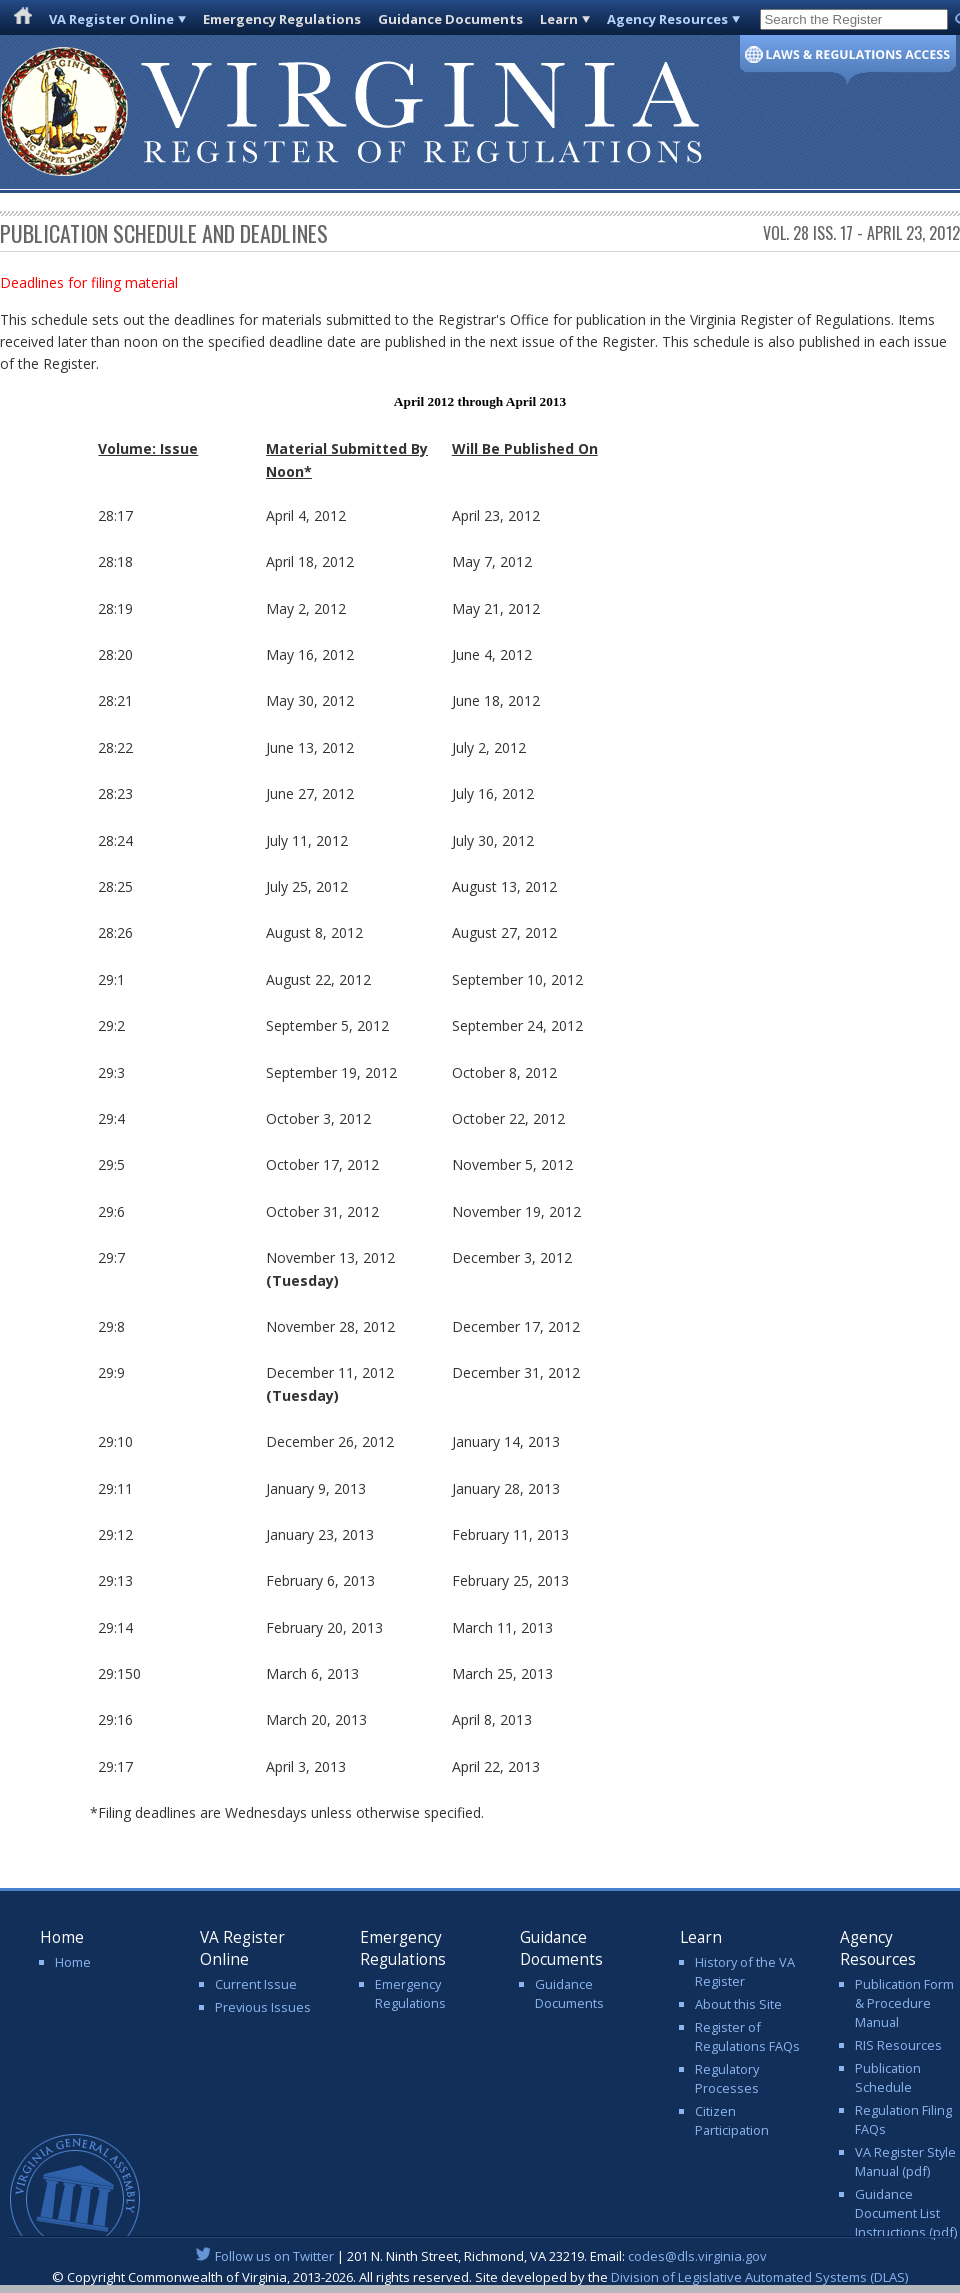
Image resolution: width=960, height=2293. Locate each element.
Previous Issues (263, 2007)
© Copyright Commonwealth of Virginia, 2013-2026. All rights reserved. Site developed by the (480, 2277)
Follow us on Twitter (274, 2256)
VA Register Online (111, 19)
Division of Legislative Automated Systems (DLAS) (759, 2277)
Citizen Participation (732, 2120)
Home (73, 1962)
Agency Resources (667, 19)
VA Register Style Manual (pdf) (905, 2161)
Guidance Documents (450, 19)
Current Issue (256, 1984)
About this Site (738, 2004)
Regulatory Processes (727, 2078)
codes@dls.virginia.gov (697, 2256)
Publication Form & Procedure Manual (904, 2003)
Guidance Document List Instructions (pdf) (906, 2213)
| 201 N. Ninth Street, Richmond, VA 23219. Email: (480, 2256)
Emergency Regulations (282, 19)
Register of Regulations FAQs (747, 2036)
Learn (559, 19)
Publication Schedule (888, 2077)
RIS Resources (898, 2045)
